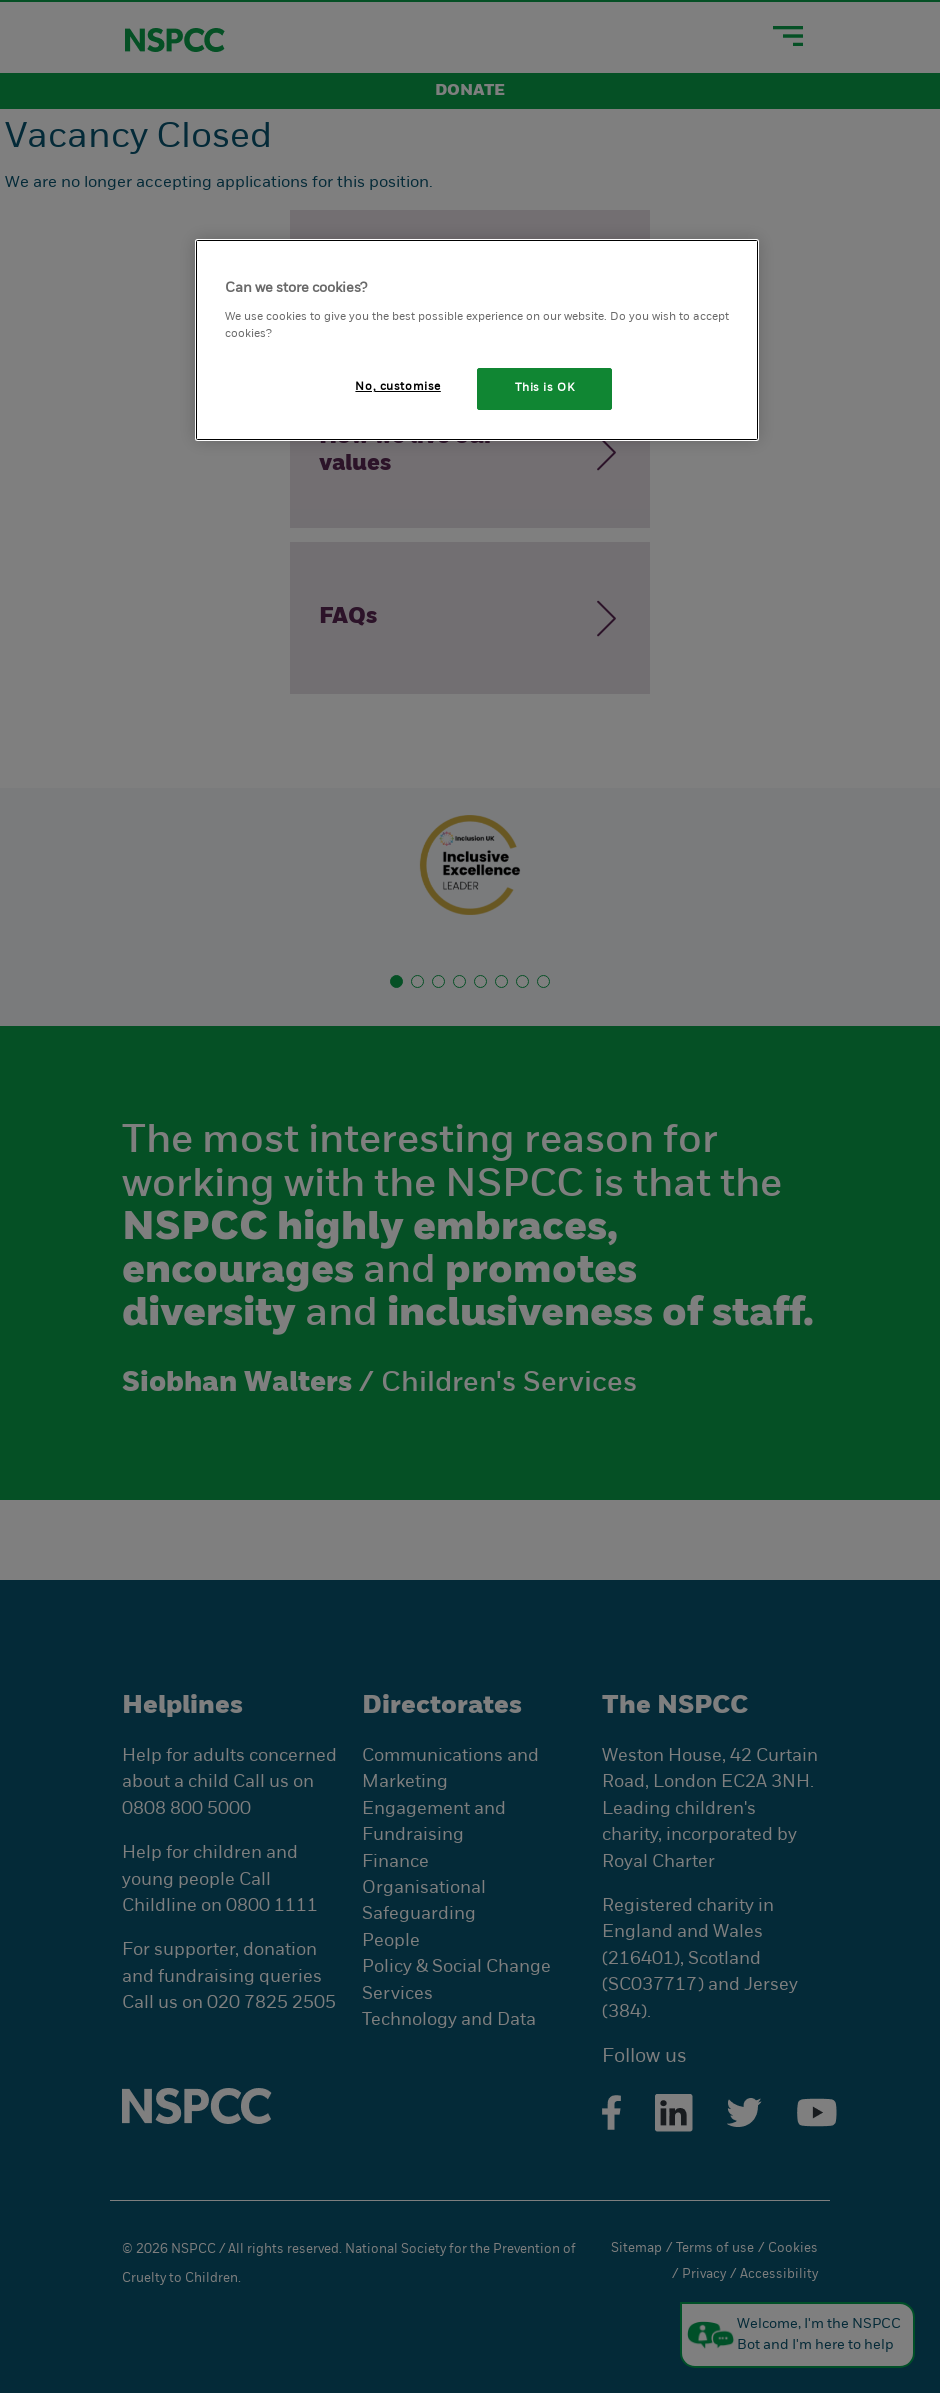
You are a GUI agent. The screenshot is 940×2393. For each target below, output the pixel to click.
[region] (477, 340)
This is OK (545, 388)
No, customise (397, 387)
